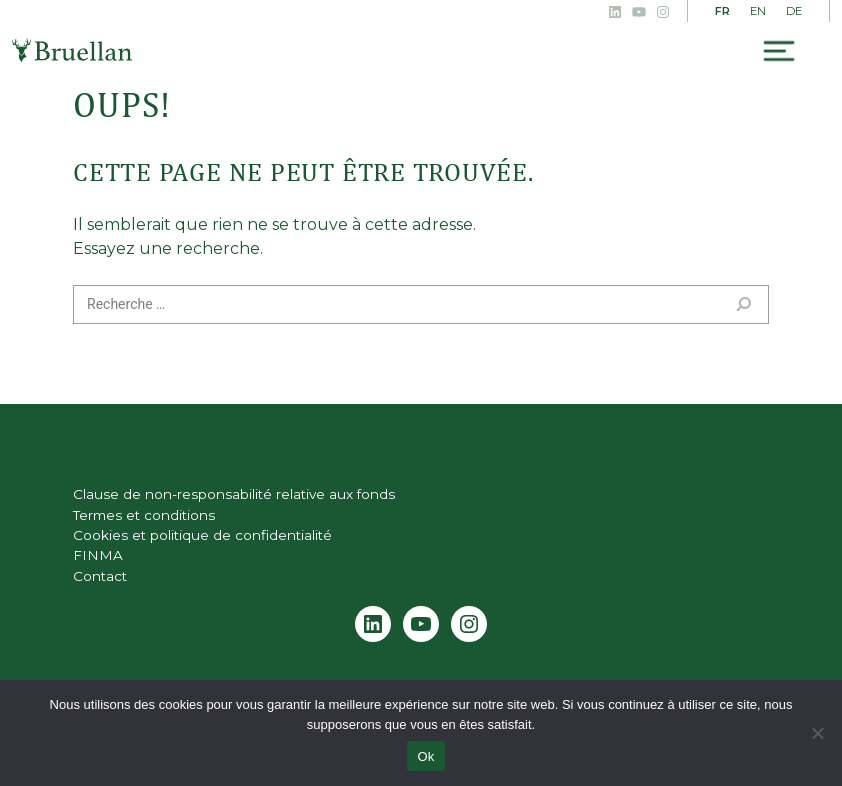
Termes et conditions (144, 515)
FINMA (98, 555)
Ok (425, 756)
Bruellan (72, 50)
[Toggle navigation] (779, 51)
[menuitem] (722, 12)
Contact (100, 576)
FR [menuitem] (722, 11)
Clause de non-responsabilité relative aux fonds (234, 494)
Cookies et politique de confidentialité (202, 535)
